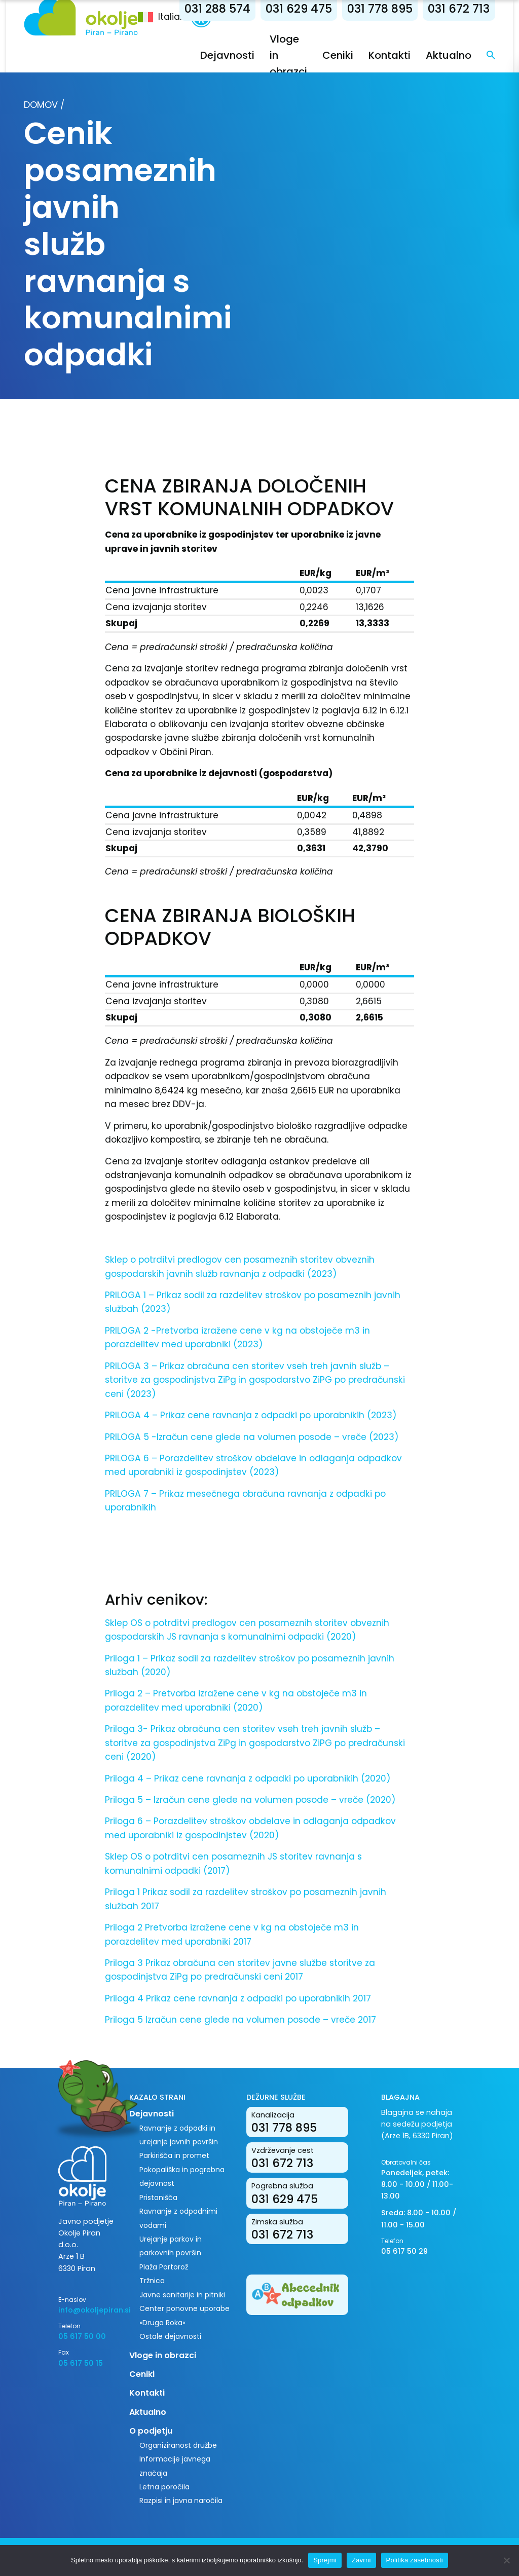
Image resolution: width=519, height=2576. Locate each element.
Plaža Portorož (163, 2267)
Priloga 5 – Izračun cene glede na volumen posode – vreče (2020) (250, 1800)
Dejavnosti (227, 55)
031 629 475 (299, 9)
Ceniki (337, 55)
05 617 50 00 (82, 2336)
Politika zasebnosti (414, 2560)
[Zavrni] (506, 2560)
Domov (41, 104)
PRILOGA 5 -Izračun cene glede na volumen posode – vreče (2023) (251, 1437)
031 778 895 (380, 9)
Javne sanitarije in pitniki (182, 2295)
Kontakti (389, 55)
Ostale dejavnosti (170, 2336)
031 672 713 (459, 9)
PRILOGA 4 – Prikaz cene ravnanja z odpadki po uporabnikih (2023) (250, 1415)
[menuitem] (164, 17)
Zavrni (361, 2560)
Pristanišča (158, 2197)
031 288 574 (217, 9)
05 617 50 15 (80, 2363)
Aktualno (448, 55)
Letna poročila (164, 2487)
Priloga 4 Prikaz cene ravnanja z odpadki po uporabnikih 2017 (238, 1998)
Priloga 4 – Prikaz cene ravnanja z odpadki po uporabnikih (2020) (247, 1778)
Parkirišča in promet (174, 2155)
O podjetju (150, 2431)
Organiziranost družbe (178, 2445)
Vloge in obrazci (162, 2355)
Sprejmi (325, 2560)
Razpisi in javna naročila (181, 2500)
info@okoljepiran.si (86, 2310)
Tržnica (152, 2281)
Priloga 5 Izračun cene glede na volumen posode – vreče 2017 (240, 2020)
